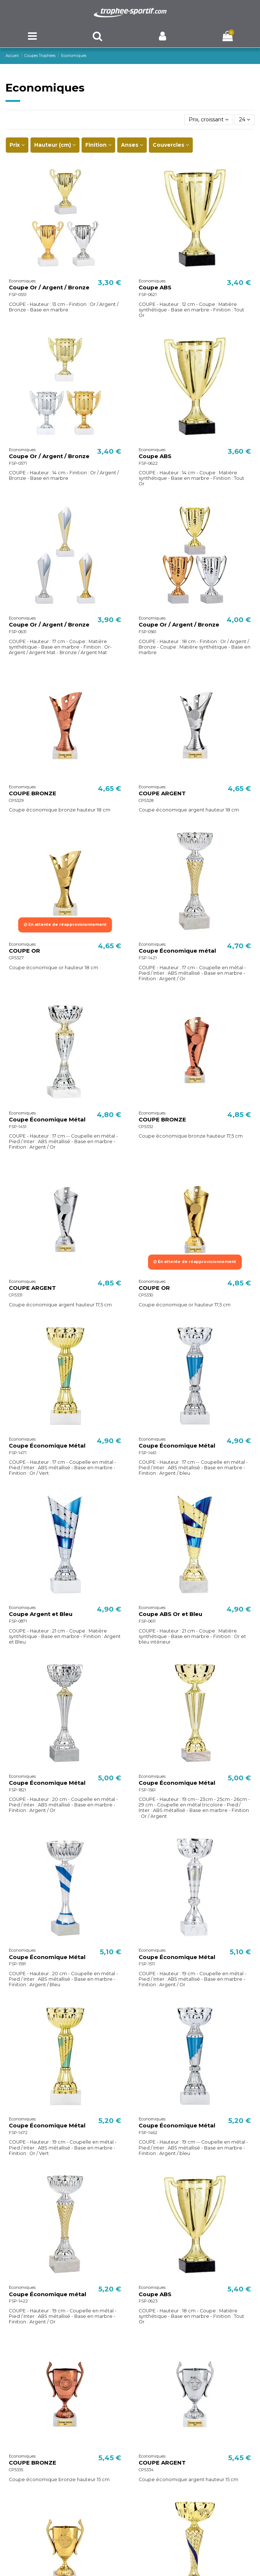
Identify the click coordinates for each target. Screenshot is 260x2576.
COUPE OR (24, 951)
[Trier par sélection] (208, 119)
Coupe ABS (155, 287)
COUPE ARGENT (162, 793)
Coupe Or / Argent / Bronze (49, 287)
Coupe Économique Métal (47, 1119)
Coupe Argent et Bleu (40, 1614)
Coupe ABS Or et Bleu (170, 1614)
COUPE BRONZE (32, 793)
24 (244, 119)
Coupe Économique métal (177, 951)
